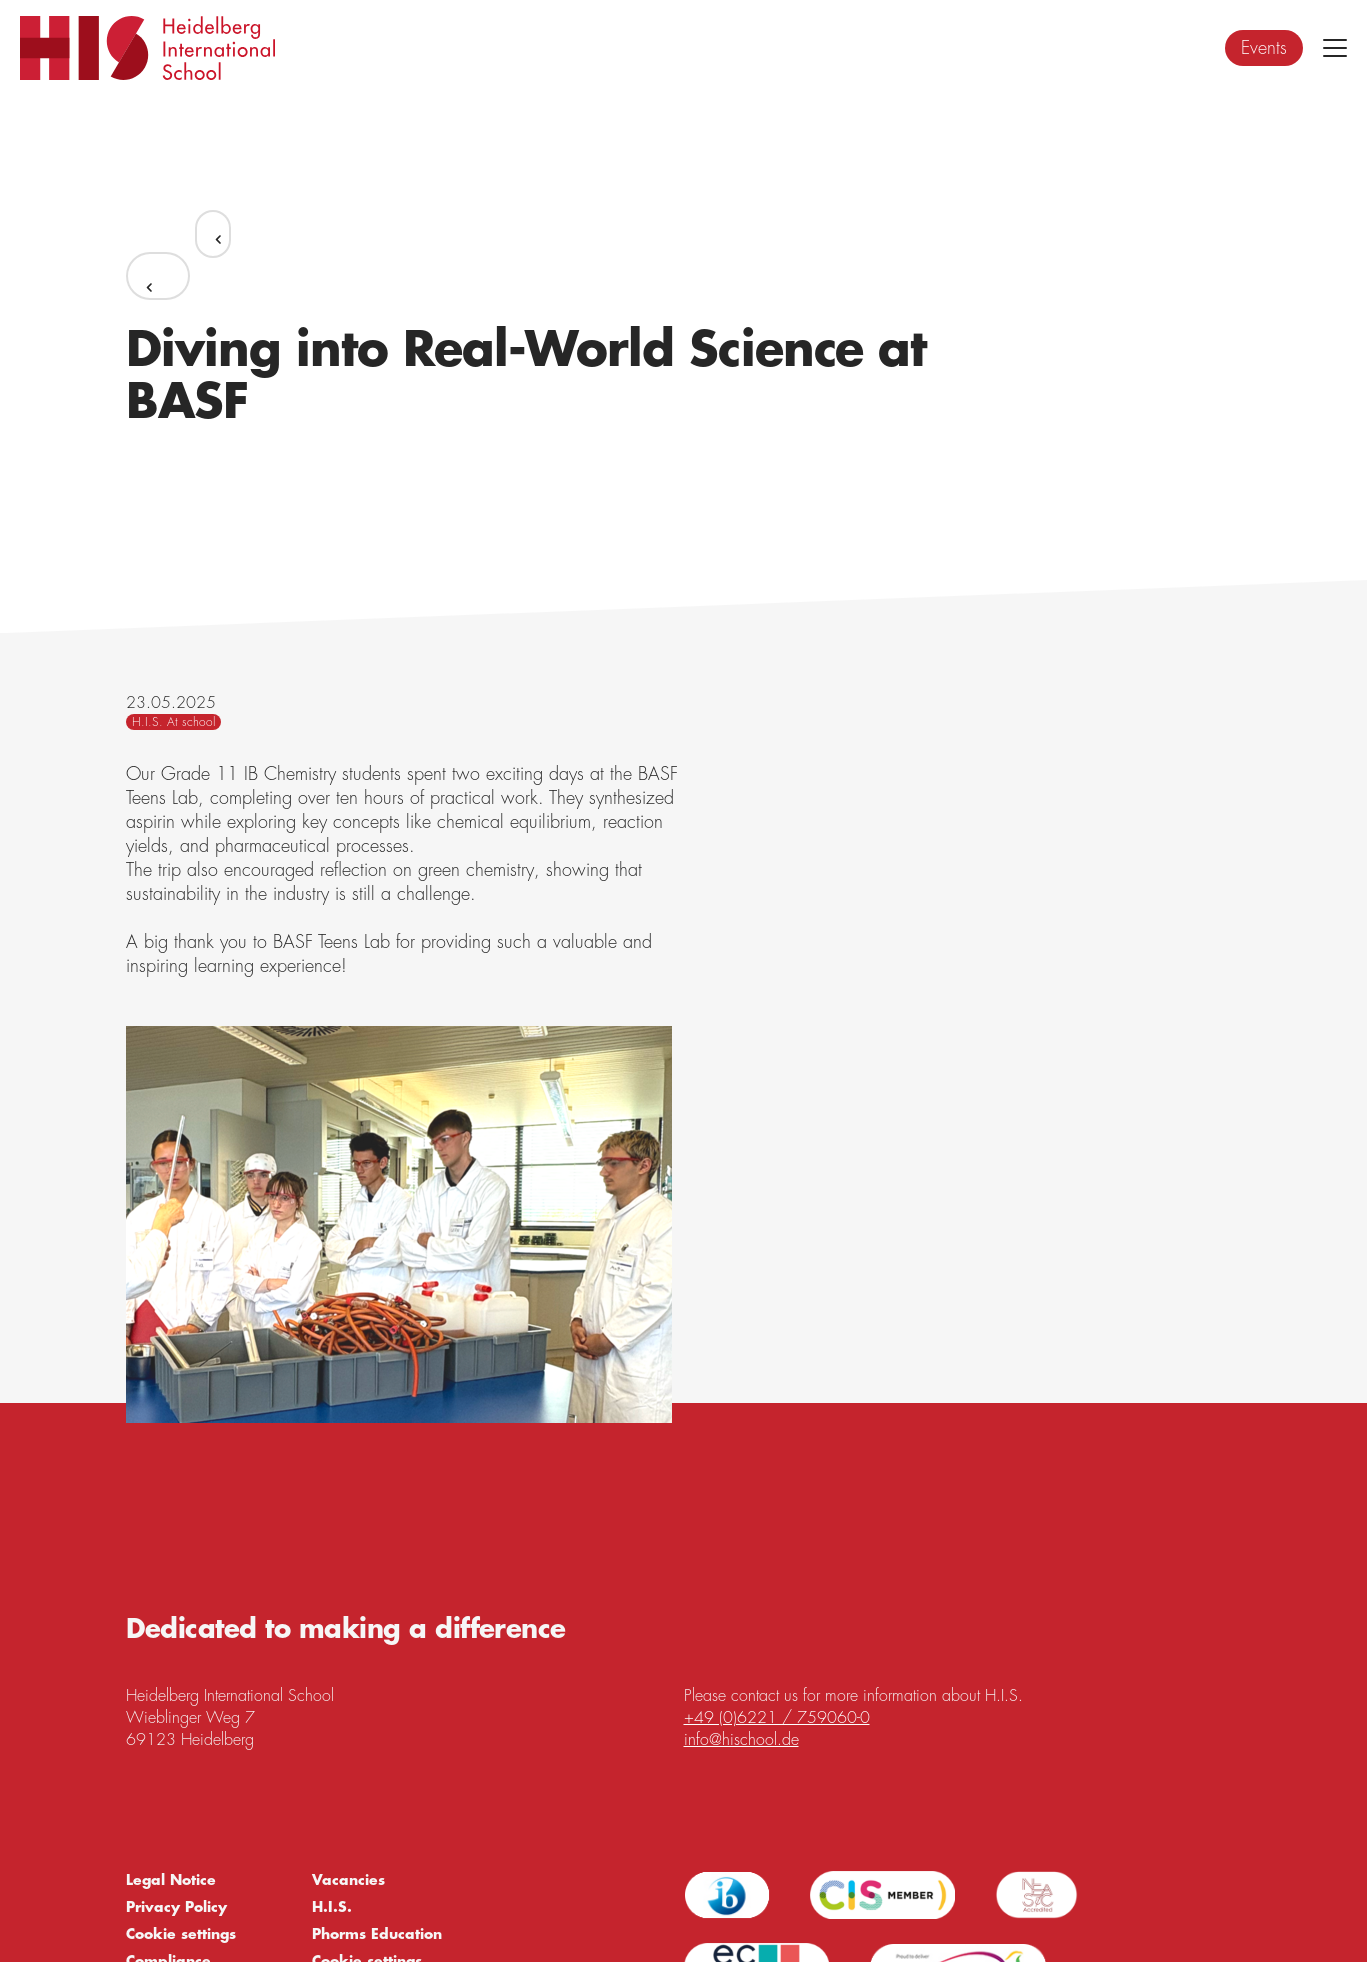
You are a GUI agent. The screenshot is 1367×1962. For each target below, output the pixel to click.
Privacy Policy (176, 1907)
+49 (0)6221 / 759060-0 (777, 1718)
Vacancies (348, 1880)
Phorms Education (377, 1934)
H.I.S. (332, 1907)
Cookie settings (181, 1934)
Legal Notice (171, 1880)
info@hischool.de (741, 1740)
